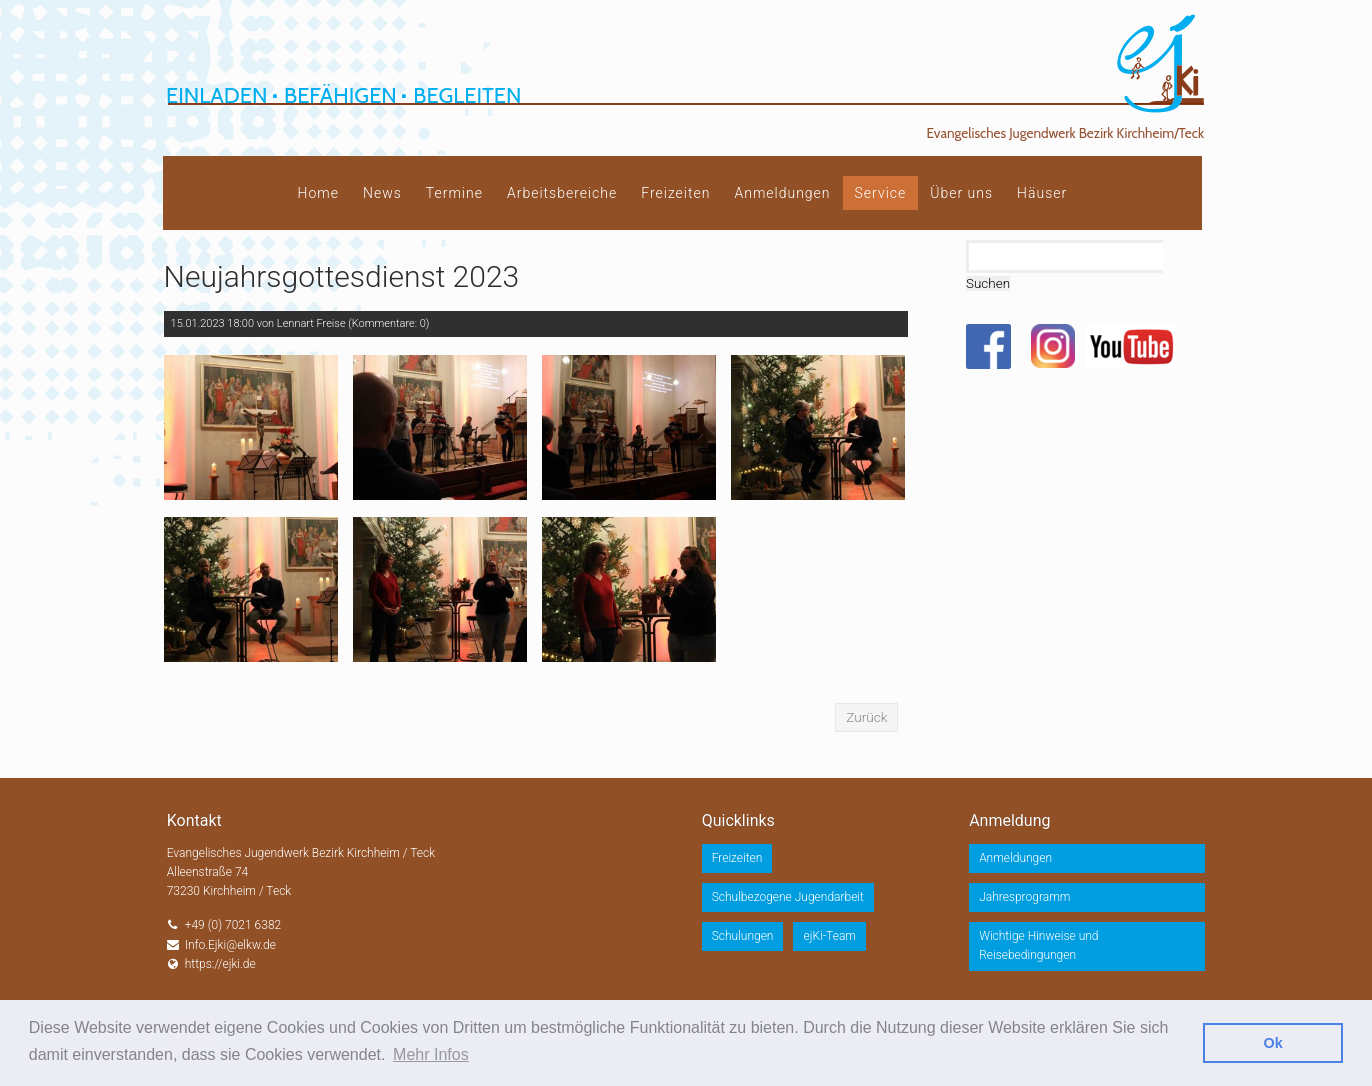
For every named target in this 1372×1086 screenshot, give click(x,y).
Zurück (866, 717)
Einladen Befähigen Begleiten (343, 95)
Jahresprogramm (1024, 897)
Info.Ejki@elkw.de (230, 945)
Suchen (988, 283)
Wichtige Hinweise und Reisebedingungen (1038, 945)
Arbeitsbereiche (562, 193)
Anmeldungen (782, 193)
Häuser (1042, 193)
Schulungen (743, 936)
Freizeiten (675, 193)
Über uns (961, 193)
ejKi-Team (829, 936)
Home (318, 193)
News (382, 193)
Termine (454, 193)
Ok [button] (1273, 1043)
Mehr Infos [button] (431, 1054)
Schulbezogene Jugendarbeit (788, 897)
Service (881, 193)
